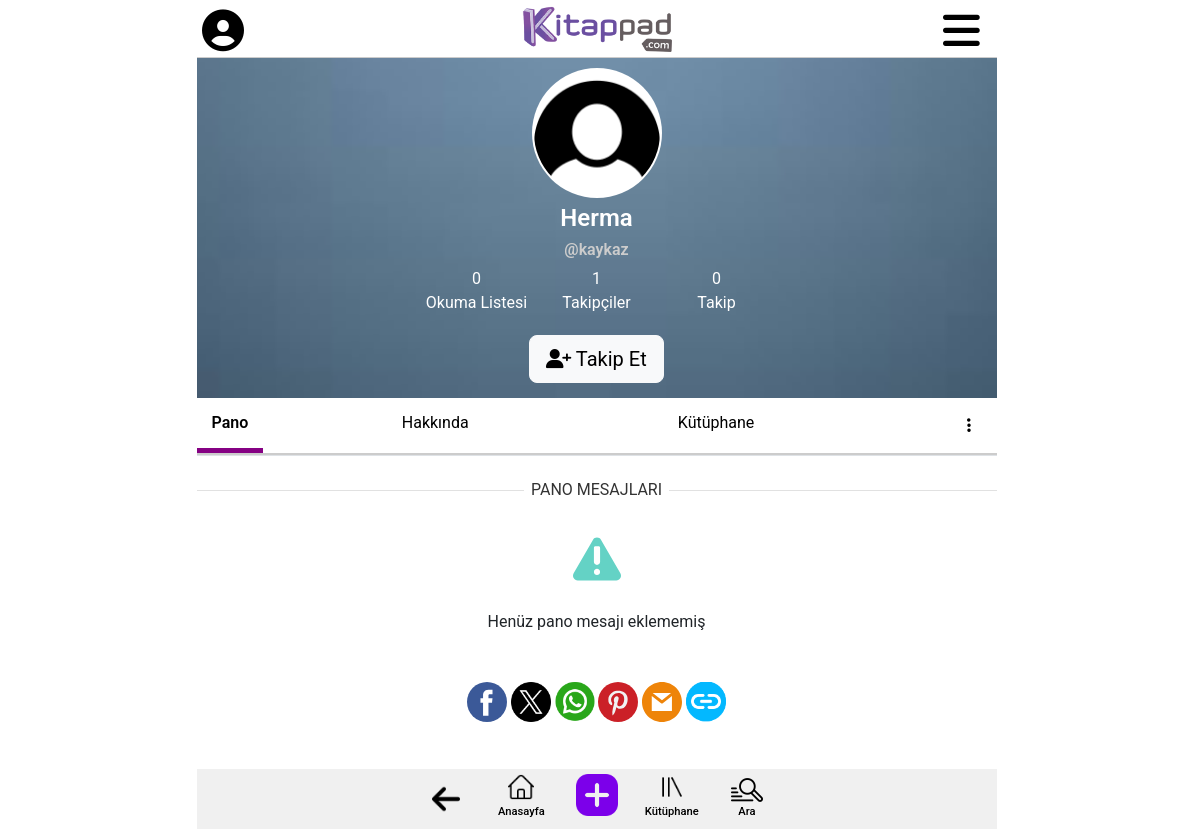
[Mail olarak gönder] (662, 702)
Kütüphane (672, 811)
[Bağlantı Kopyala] (706, 702)
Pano (230, 422)
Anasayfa (521, 811)
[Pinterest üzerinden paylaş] (618, 702)
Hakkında (435, 422)
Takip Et (596, 359)
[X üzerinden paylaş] (531, 702)
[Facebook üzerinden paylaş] (487, 702)
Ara (746, 811)
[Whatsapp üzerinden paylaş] (575, 702)
